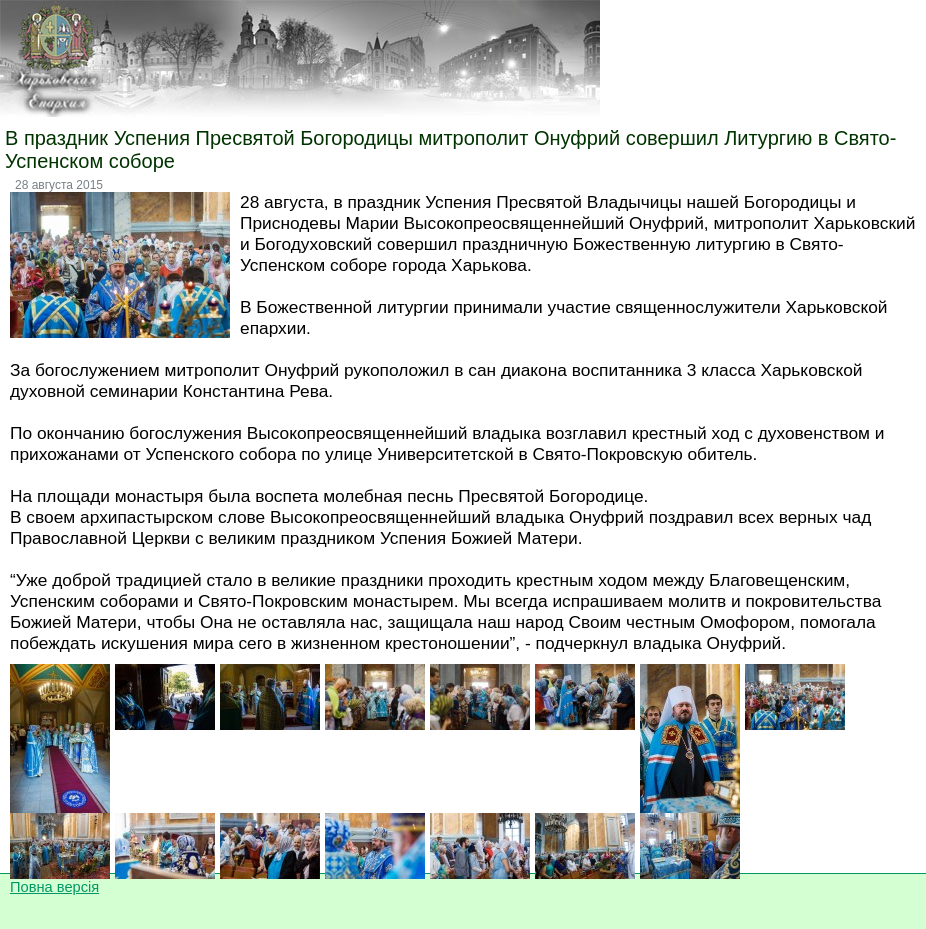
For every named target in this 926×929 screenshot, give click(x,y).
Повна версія (54, 887)
